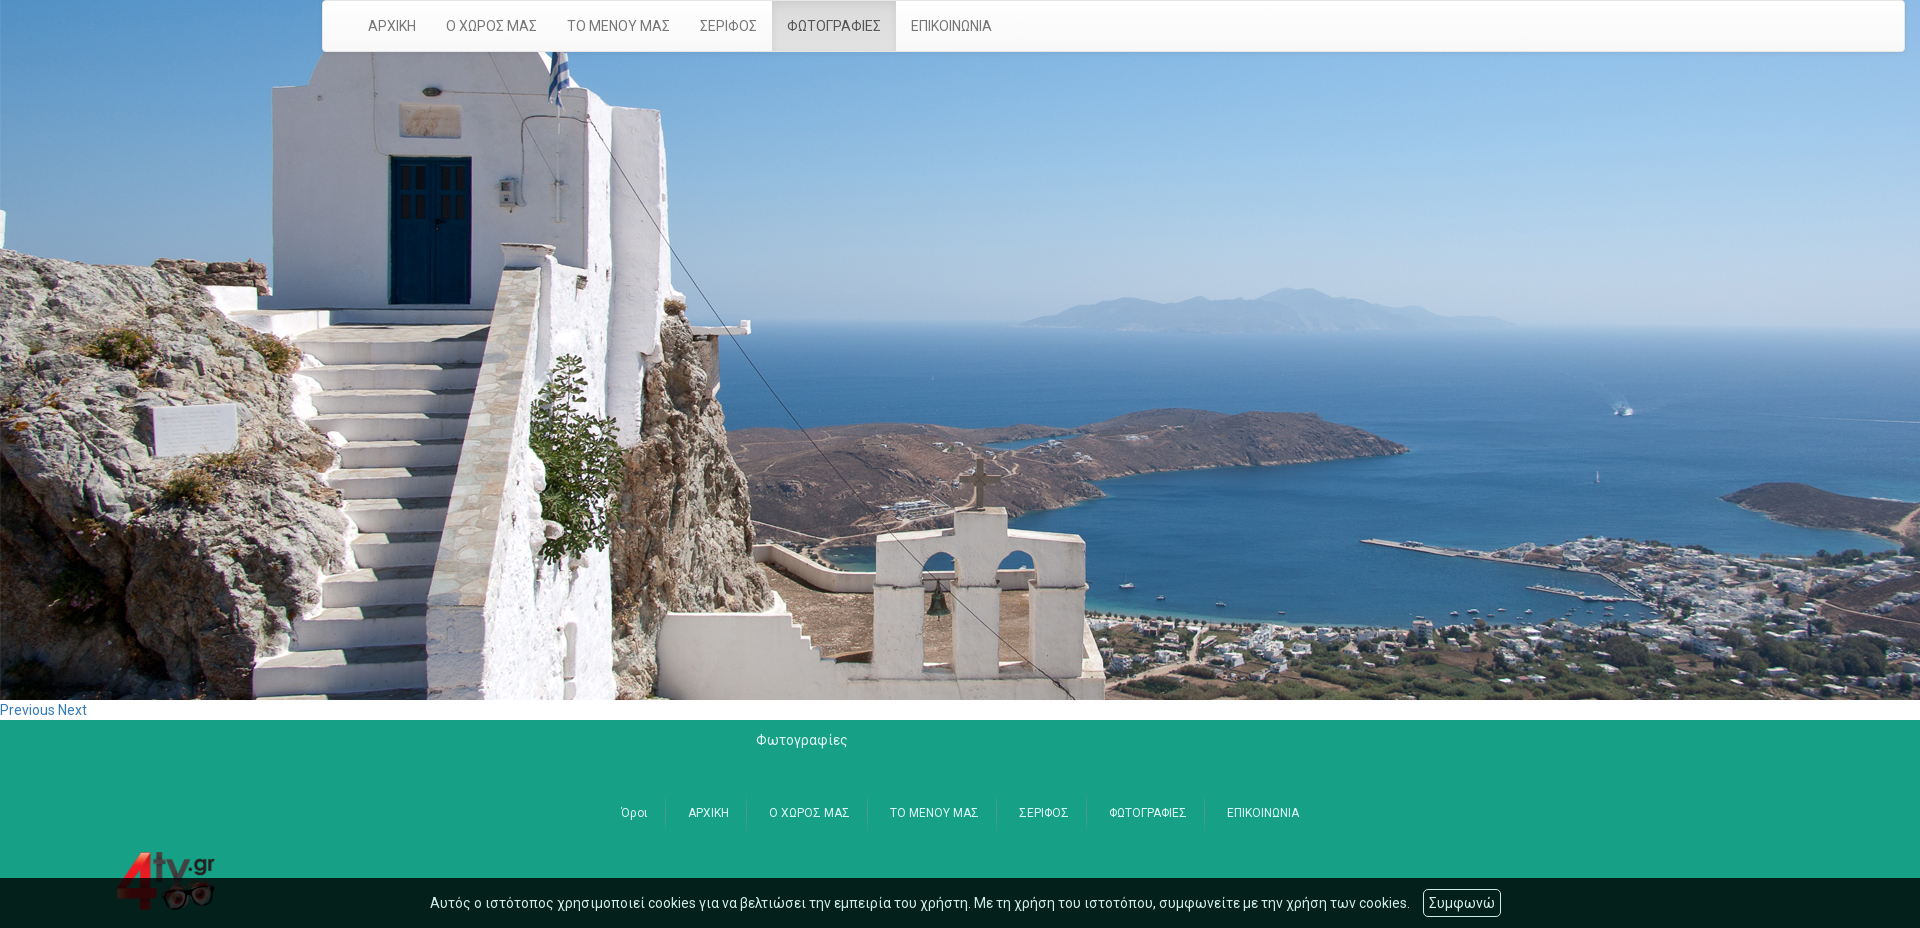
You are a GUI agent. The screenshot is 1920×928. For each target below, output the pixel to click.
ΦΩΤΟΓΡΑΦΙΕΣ (834, 26)
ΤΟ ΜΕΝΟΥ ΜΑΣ (618, 26)
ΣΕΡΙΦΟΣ (728, 26)
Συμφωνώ (1462, 903)
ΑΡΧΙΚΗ (392, 26)
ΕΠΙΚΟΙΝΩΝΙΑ (951, 26)
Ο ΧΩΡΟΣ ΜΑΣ (491, 26)
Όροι (634, 813)
